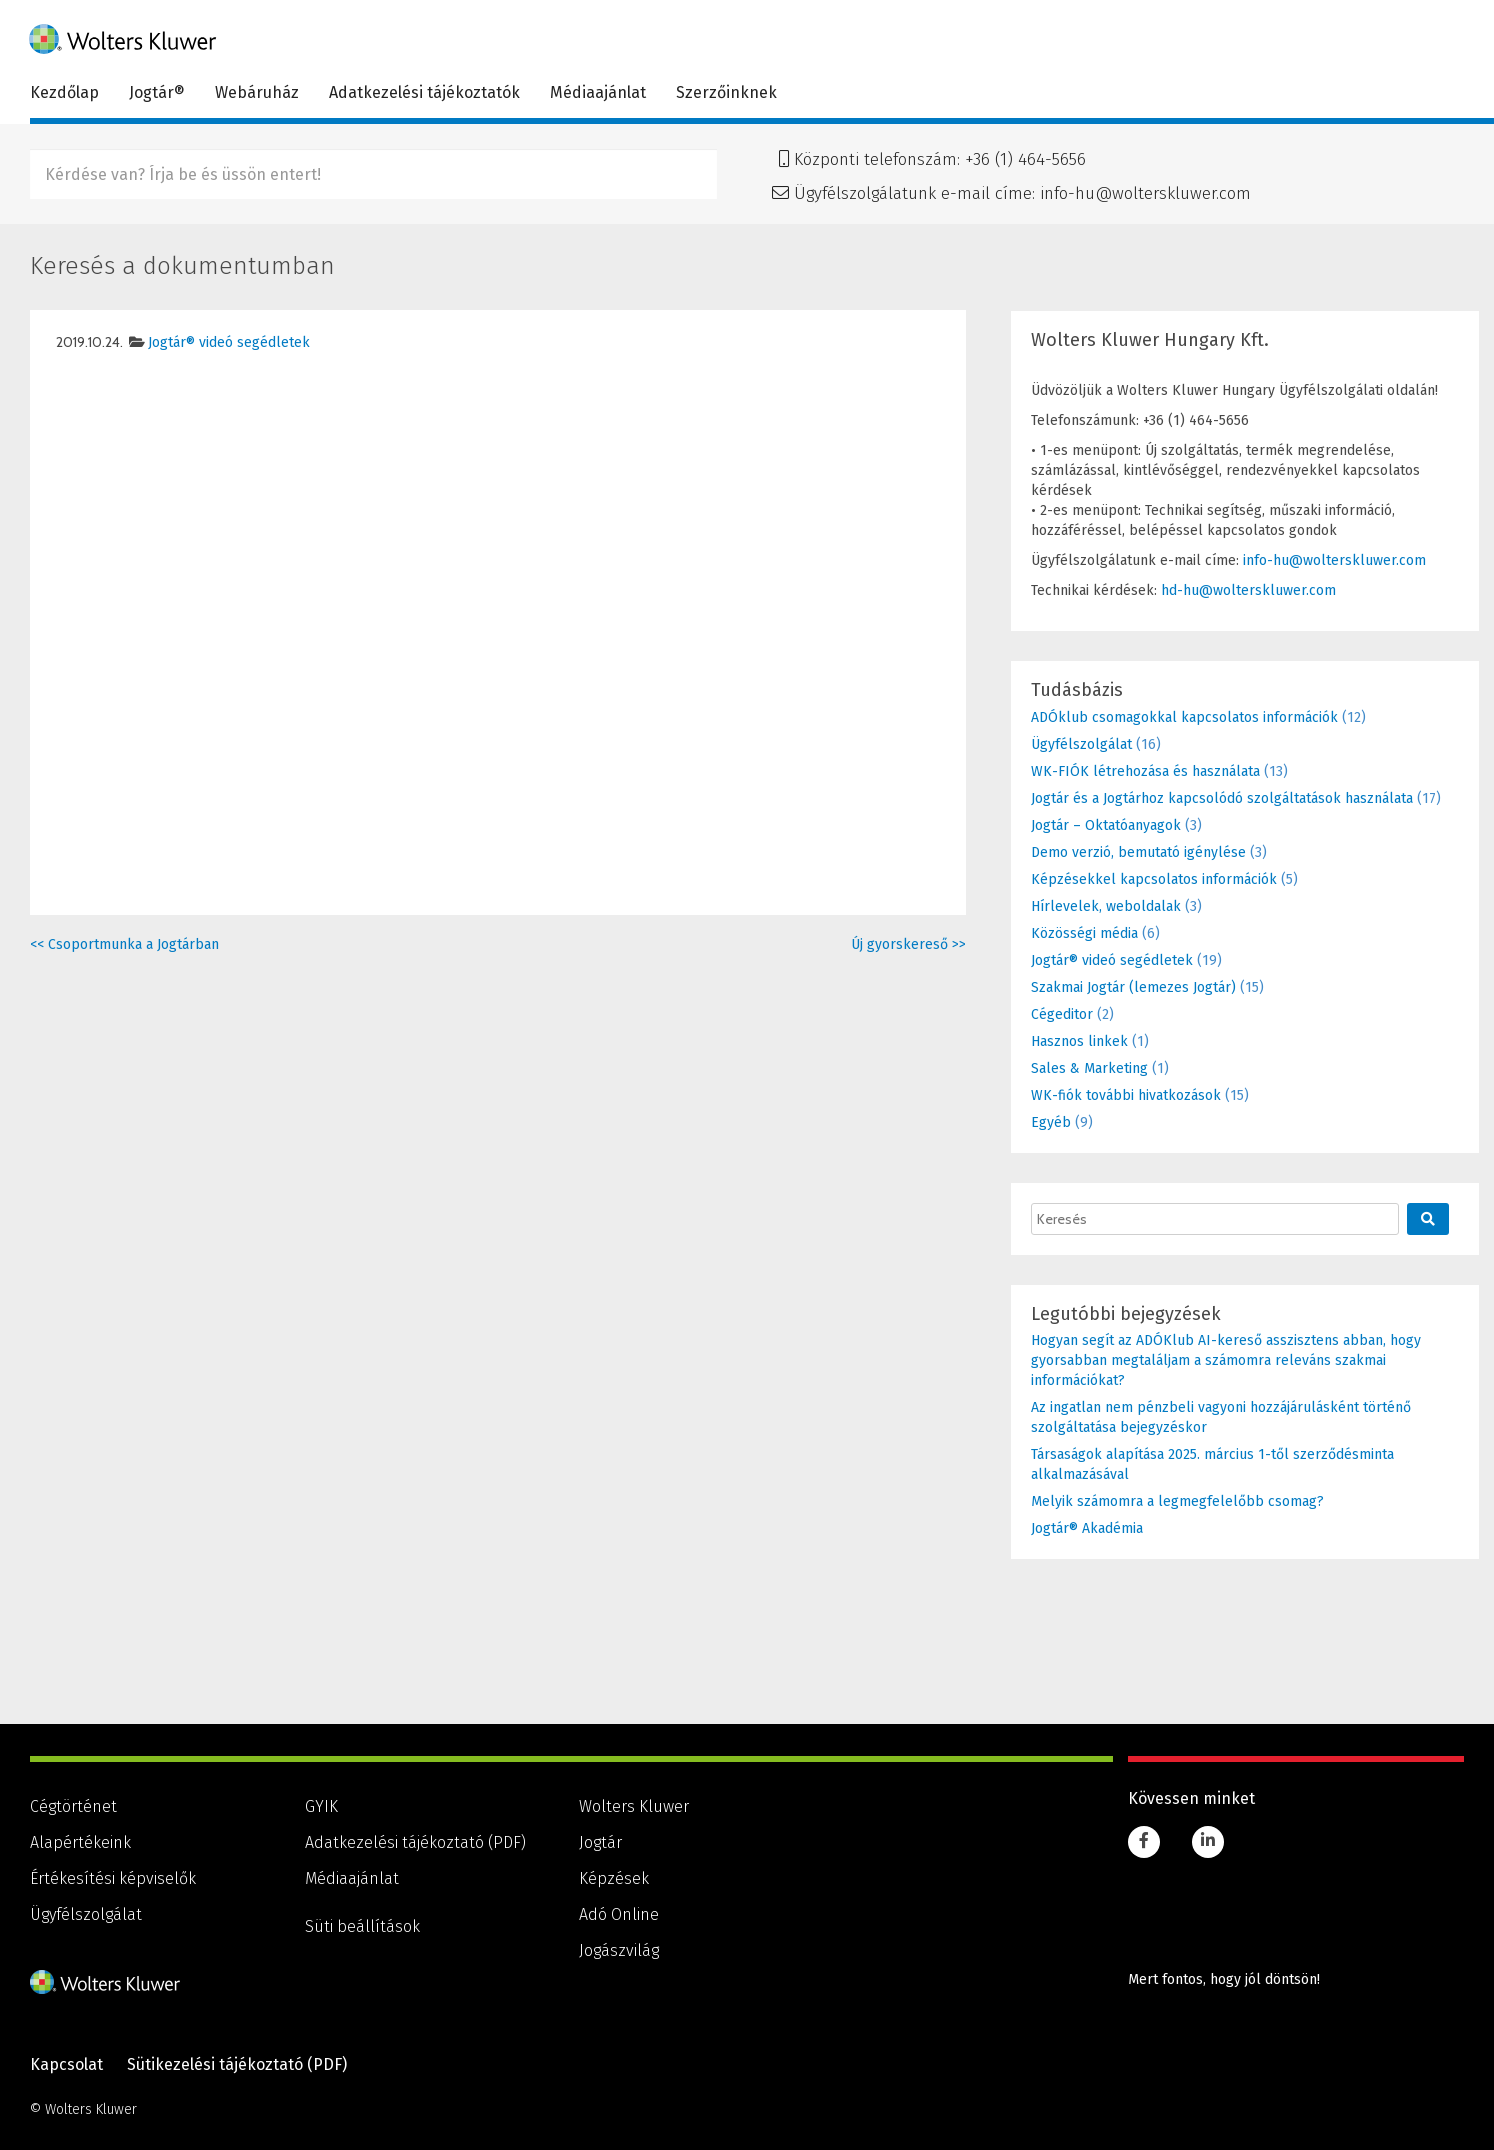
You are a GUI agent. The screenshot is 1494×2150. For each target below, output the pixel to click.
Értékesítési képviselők (113, 1878)
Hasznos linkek (1079, 1041)
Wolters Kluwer (634, 1806)
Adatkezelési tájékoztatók (424, 92)
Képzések (614, 1878)
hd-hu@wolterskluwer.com (1248, 590)
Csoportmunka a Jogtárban (124, 944)
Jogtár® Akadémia (1087, 1528)
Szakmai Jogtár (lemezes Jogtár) (1133, 987)
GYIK (321, 1806)
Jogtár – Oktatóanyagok (1106, 825)
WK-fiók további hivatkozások (1126, 1095)
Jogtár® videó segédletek (229, 342)
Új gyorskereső (908, 944)
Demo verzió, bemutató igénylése (1138, 852)
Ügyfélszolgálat (1081, 744)
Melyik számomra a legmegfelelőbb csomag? (1177, 1501)
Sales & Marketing (1089, 1068)
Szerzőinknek (726, 92)
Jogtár (600, 1842)
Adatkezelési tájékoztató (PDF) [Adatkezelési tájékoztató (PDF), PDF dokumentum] (415, 1842)
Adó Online (619, 1914)
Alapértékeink (80, 1842)
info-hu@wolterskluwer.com (1145, 193)
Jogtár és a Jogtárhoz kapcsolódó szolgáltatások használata (1222, 798)
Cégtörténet (73, 1806)
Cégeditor (1062, 1014)
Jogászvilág (619, 1950)
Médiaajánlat (598, 92)
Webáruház (257, 92)
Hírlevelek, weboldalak (1106, 906)
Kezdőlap (64, 92)
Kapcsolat (66, 2064)
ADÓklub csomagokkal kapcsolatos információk (1184, 717)
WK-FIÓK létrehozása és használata (1145, 771)
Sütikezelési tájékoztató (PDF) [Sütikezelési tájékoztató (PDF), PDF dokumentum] (237, 2064)
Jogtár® (157, 92)
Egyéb (1051, 1122)
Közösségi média (1084, 933)
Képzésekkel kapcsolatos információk (1154, 879)
